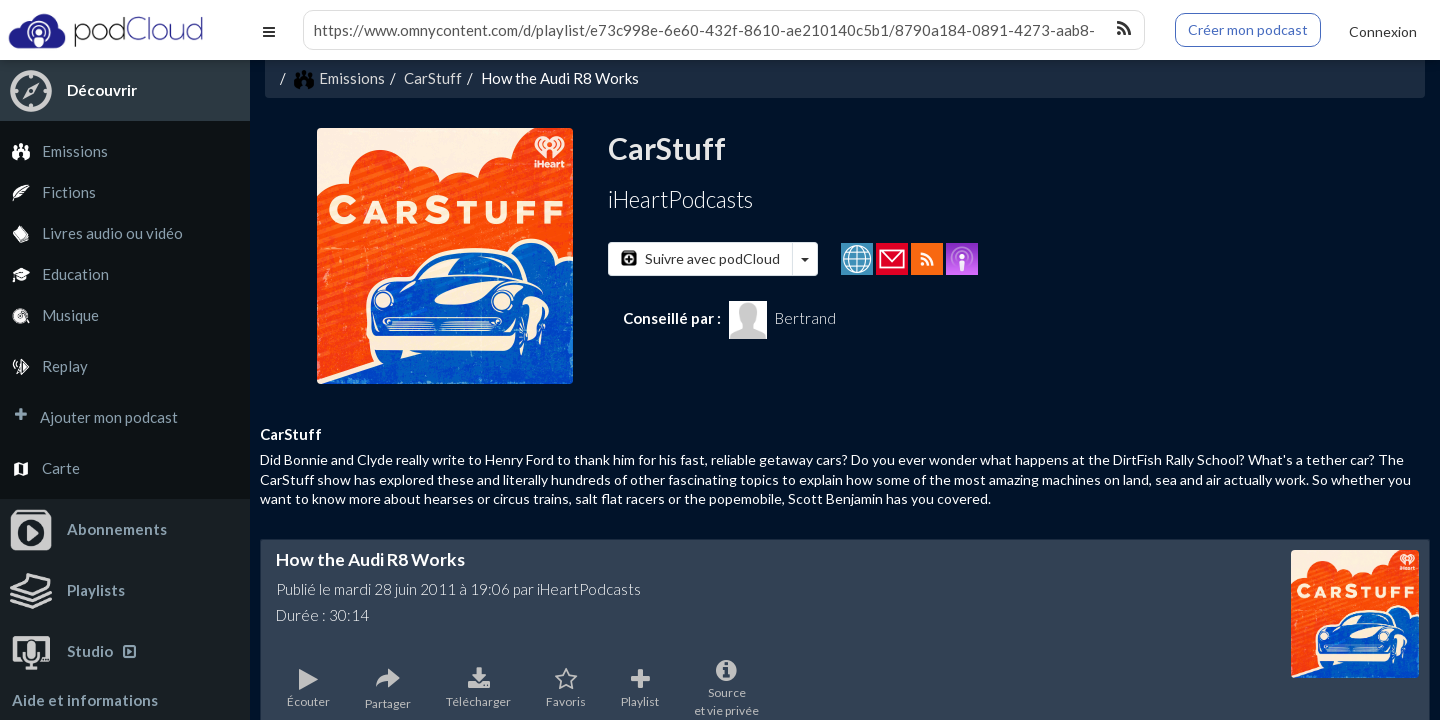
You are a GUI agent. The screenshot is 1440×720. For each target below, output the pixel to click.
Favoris (566, 689)
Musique (49, 315)
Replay (44, 366)
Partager (388, 689)
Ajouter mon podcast (89, 417)
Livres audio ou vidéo (91, 233)
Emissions (54, 151)
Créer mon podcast (1248, 29)
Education (54, 274)
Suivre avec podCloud (700, 258)
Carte (40, 468)
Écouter (308, 689)
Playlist (640, 689)
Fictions (48, 192)
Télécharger (478, 689)
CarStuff (433, 78)
